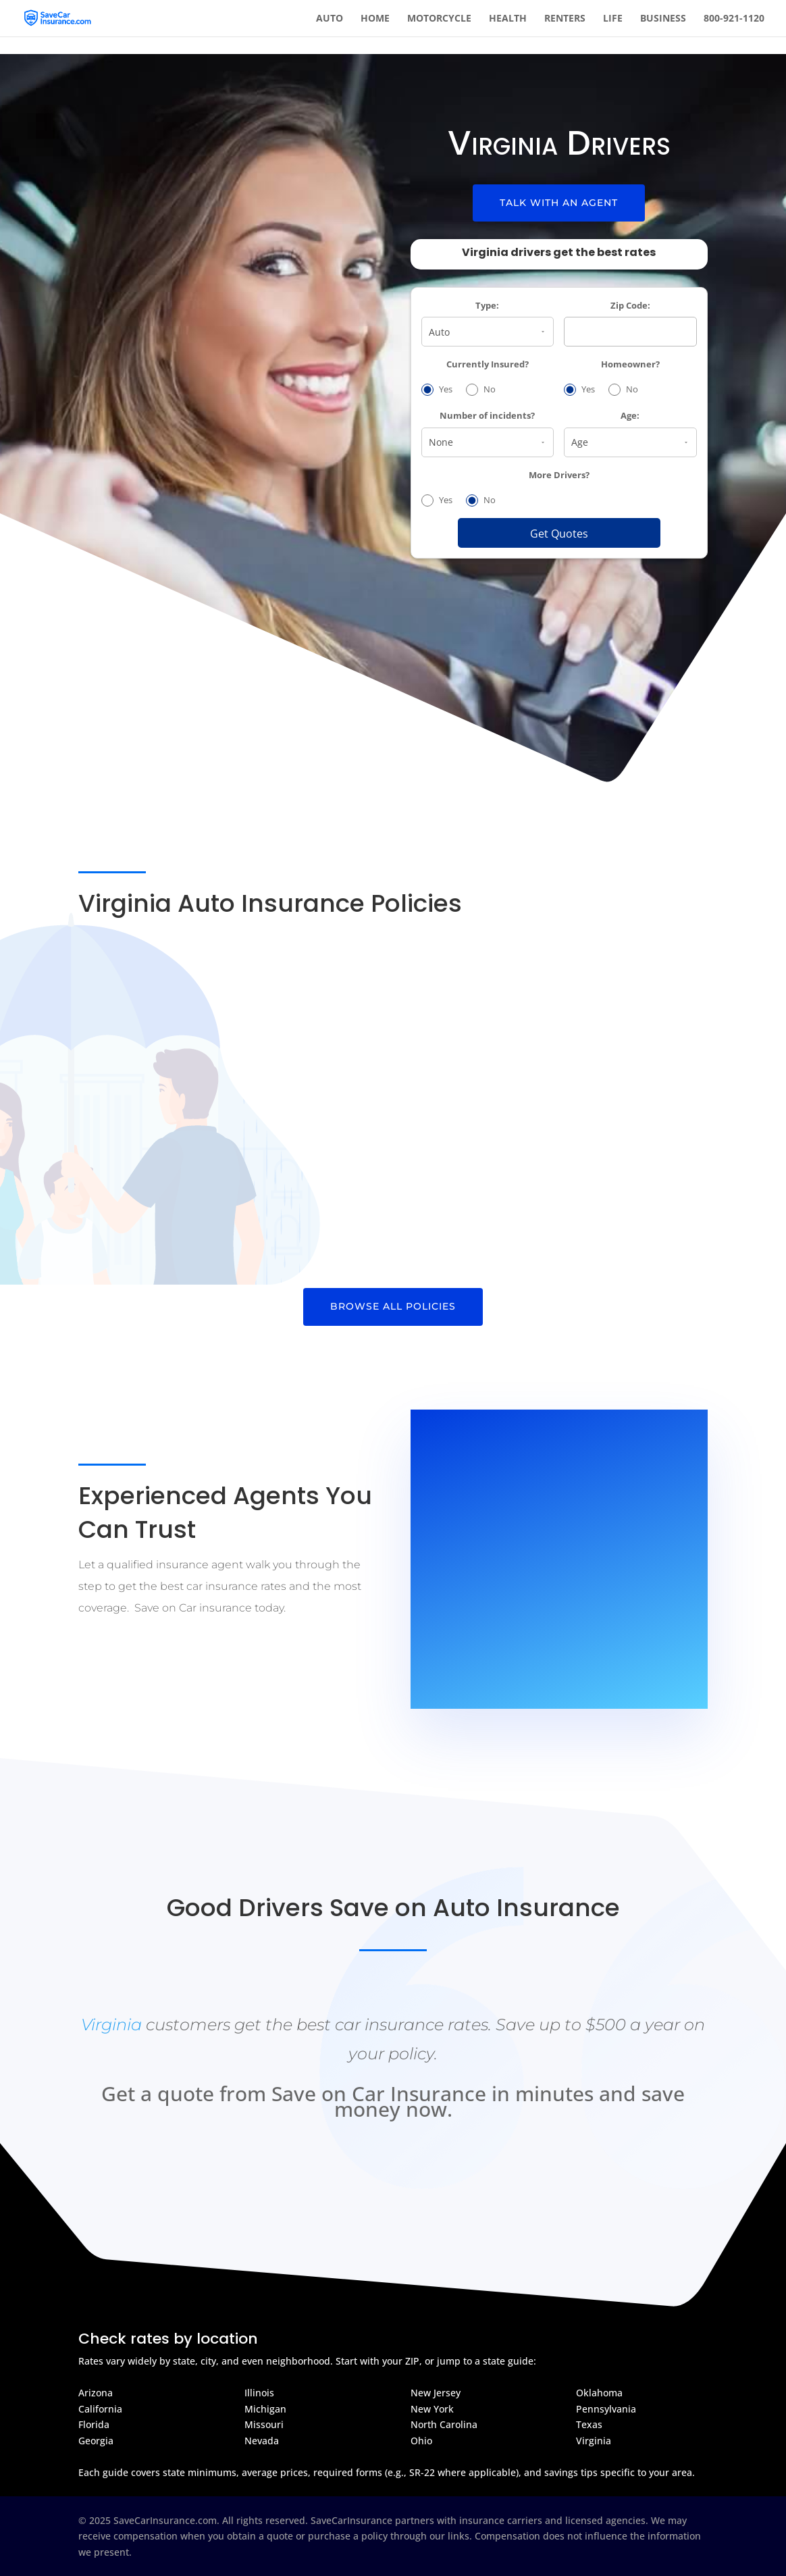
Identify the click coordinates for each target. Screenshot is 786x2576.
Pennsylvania (606, 2408)
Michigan (265, 2408)
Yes (436, 390)
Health (508, 19)
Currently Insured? (487, 364)
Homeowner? (630, 364)
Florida (93, 2424)
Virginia (111, 2024)
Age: (630, 415)
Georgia (95, 2440)
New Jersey (436, 2392)
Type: (487, 305)
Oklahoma (599, 2392)
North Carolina (444, 2424)
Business (663, 19)
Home (375, 19)
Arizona (95, 2392)
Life (613, 19)
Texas (589, 2424)
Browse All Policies (393, 1306)
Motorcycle (439, 19)
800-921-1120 (734, 19)
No (481, 390)
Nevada (261, 2440)
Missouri (264, 2424)
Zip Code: (630, 305)
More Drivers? (559, 475)
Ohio (421, 2440)
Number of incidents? (487, 415)
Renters (564, 19)
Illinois (259, 2392)
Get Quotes (559, 533)
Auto (329, 19)
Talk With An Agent (559, 203)
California (100, 2408)
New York (432, 2408)
